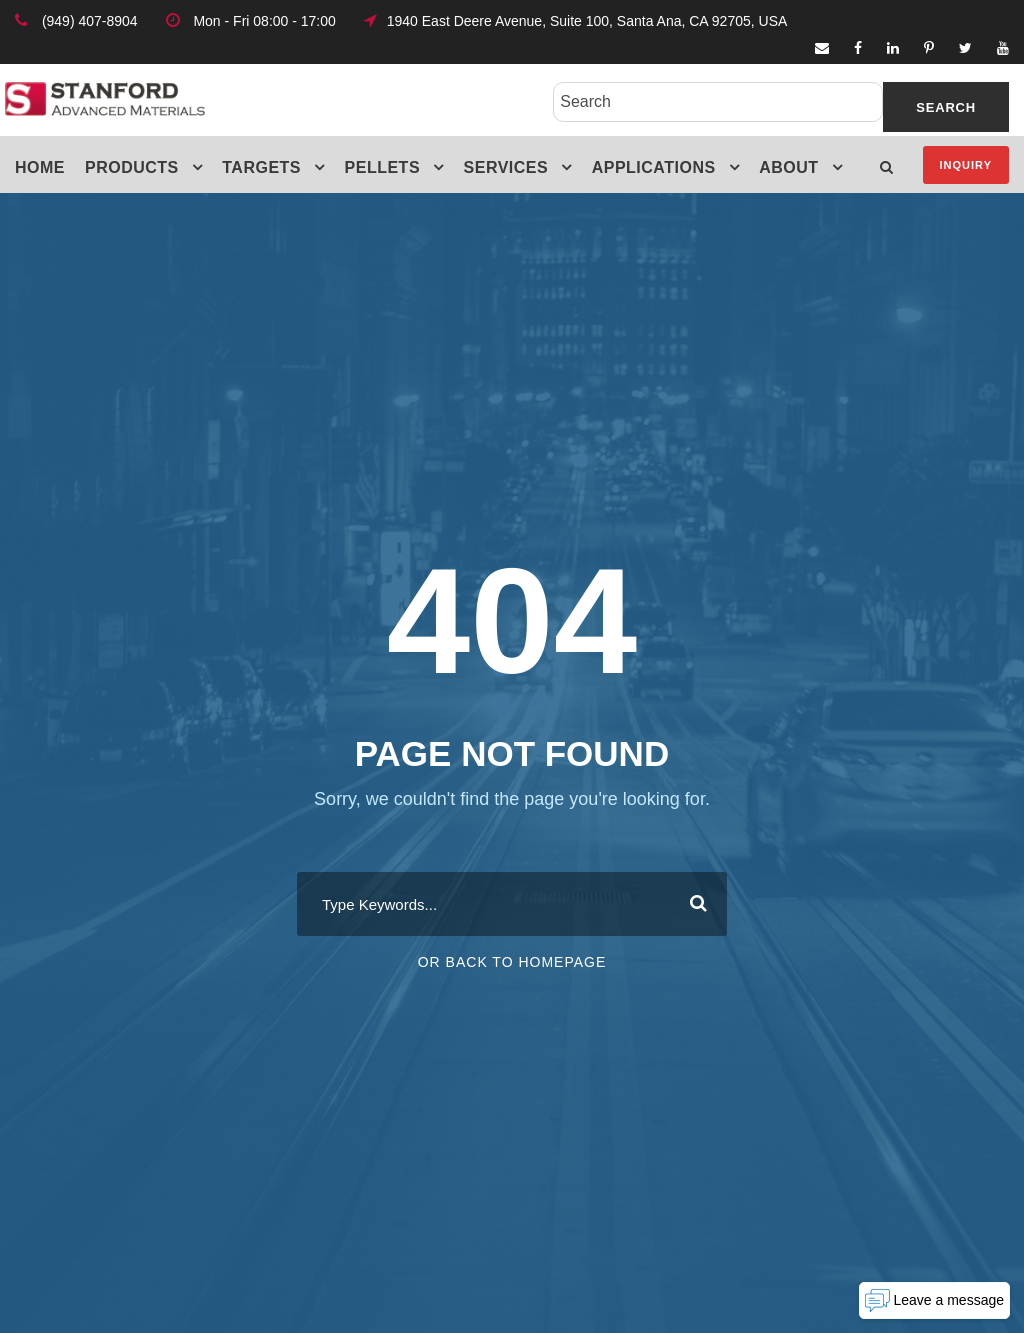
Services (506, 167)
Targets (261, 167)
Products (132, 167)
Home (40, 167)
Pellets (383, 167)
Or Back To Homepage (512, 962)
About (788, 167)
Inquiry (966, 165)
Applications (654, 167)
